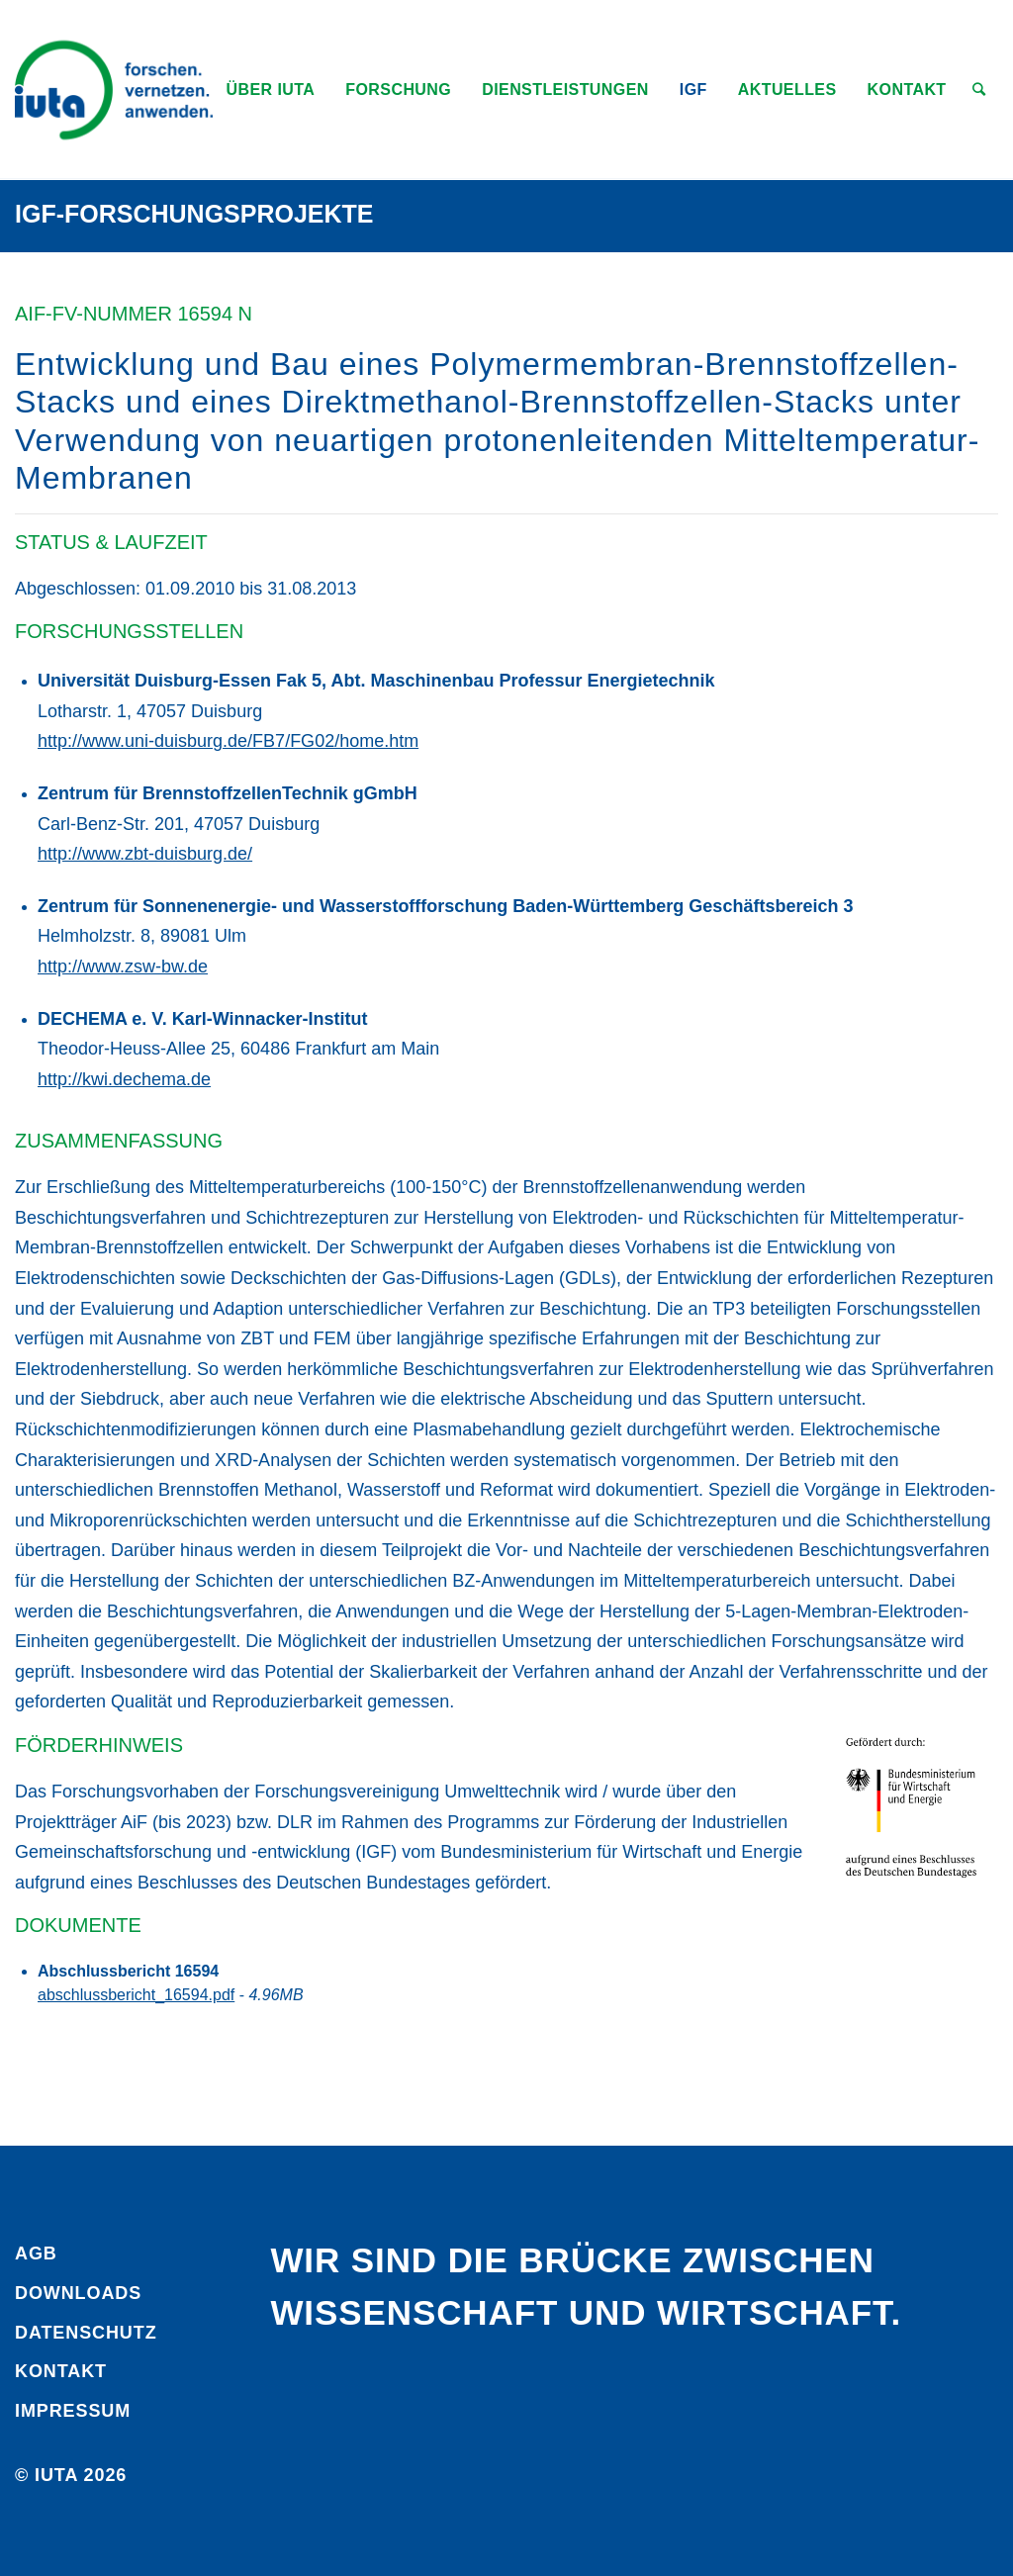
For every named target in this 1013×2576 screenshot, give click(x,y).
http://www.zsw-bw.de (123, 966)
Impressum (73, 2411)
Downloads (78, 2293)
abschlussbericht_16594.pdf (136, 1994)
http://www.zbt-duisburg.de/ (145, 854)
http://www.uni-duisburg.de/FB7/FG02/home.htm (228, 741)
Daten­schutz (86, 2333)
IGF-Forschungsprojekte (194, 214)
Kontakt (61, 2371)
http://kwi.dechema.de (124, 1079)
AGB (36, 2253)
